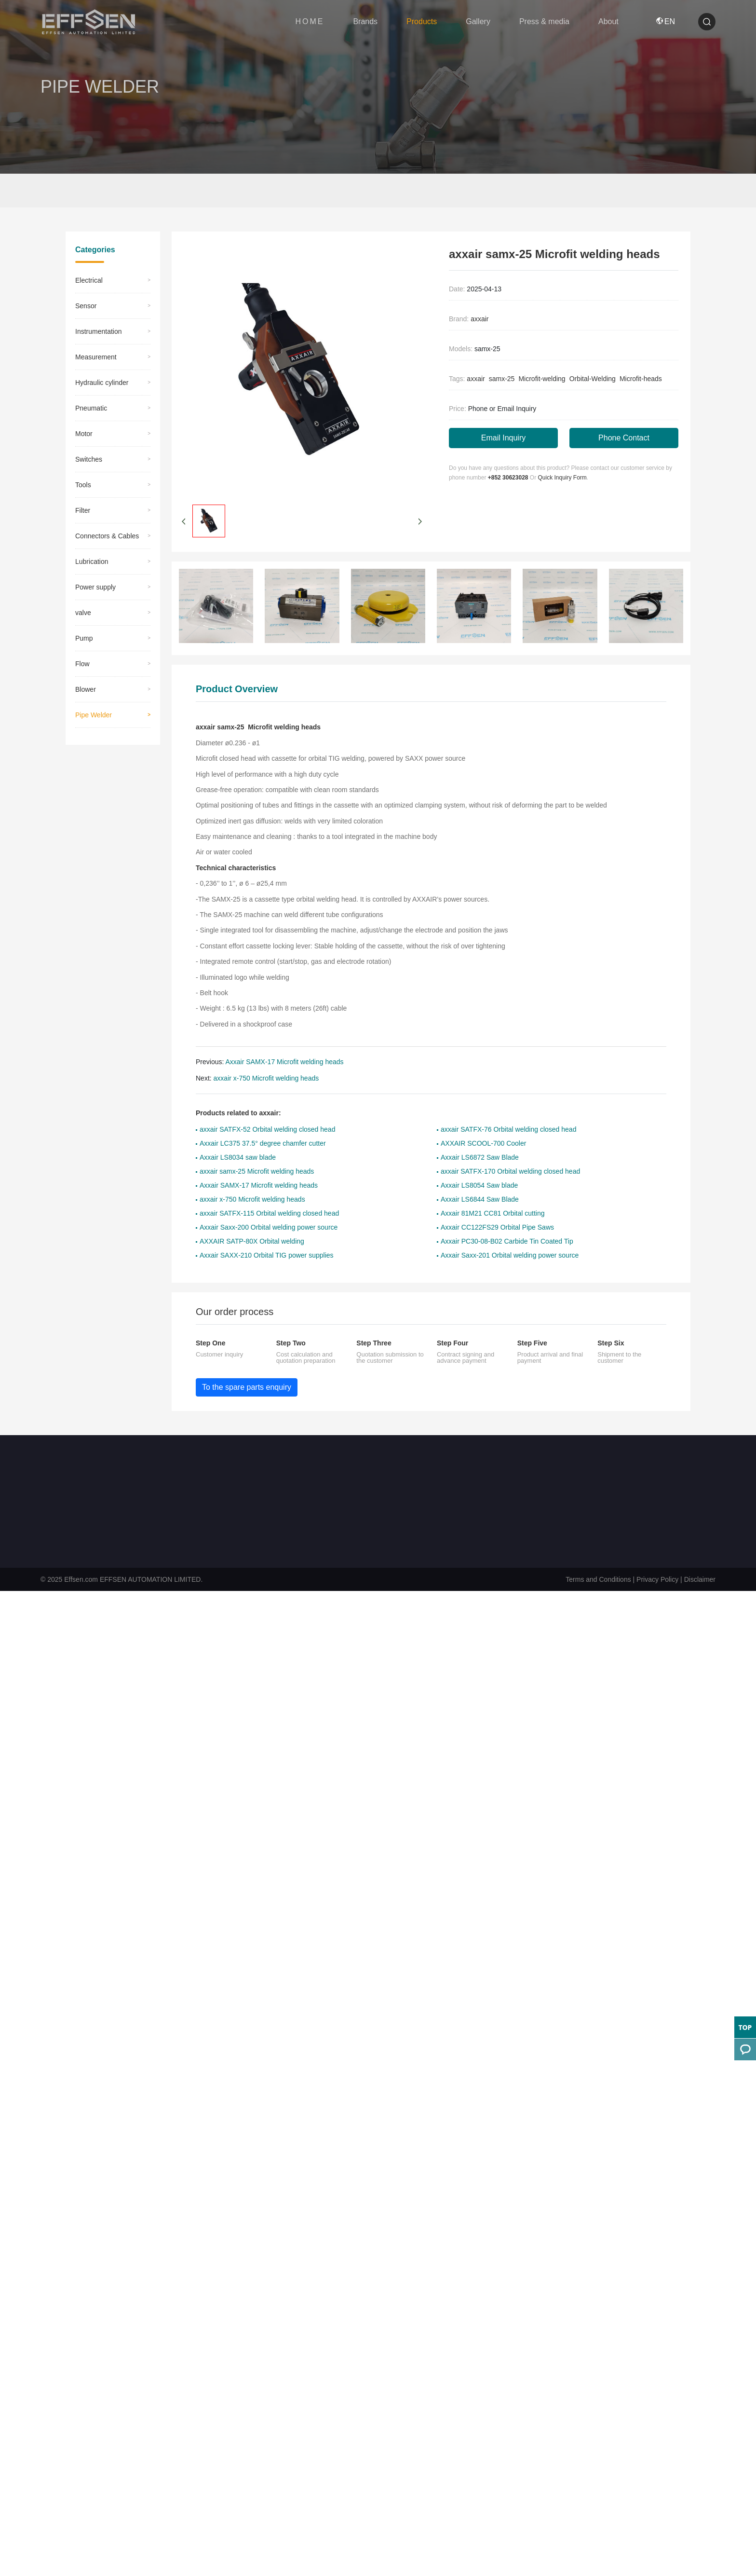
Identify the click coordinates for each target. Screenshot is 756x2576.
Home (84, 190)
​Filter (82, 511)
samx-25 (502, 379)
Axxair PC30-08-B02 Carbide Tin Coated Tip (507, 1242)
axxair (479, 319)
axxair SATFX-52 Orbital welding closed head (267, 1130)
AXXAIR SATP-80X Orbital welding (252, 1242)
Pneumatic (91, 408)
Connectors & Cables (107, 536)
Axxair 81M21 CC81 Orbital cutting (493, 1214)
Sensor (85, 306)
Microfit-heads (641, 379)
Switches (88, 460)
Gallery (478, 21)
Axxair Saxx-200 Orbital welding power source (269, 1228)
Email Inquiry (503, 438)
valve (83, 613)
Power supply (95, 587)
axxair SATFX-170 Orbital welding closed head (510, 1172)
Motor (84, 434)
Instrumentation (98, 332)
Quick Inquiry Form (562, 478)
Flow (82, 664)
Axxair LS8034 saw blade (238, 1158)
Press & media (544, 21)
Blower (85, 690)
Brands (365, 21)
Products (421, 21)
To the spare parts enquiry (246, 1388)
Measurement (96, 357)
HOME (309, 21)
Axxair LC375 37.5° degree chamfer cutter (263, 1144)
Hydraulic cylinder (101, 383)
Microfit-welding (541, 379)
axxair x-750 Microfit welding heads (266, 1078)
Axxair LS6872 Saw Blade (480, 1158)
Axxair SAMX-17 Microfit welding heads (284, 1062)
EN (665, 21)
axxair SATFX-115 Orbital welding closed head (269, 1214)
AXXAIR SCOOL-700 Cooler (483, 1144)
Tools (83, 485)
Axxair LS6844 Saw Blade (480, 1200)
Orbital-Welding (592, 379)
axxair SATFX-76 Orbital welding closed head (508, 1130)
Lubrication (91, 562)
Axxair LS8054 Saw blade (479, 1186)
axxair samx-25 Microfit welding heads (257, 1172)
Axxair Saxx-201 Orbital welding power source (510, 1256)
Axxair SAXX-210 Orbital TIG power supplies (267, 1256)
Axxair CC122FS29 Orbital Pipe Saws (497, 1228)
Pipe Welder (153, 190)
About (608, 21)
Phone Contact (623, 438)
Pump (84, 639)
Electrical (89, 281)
